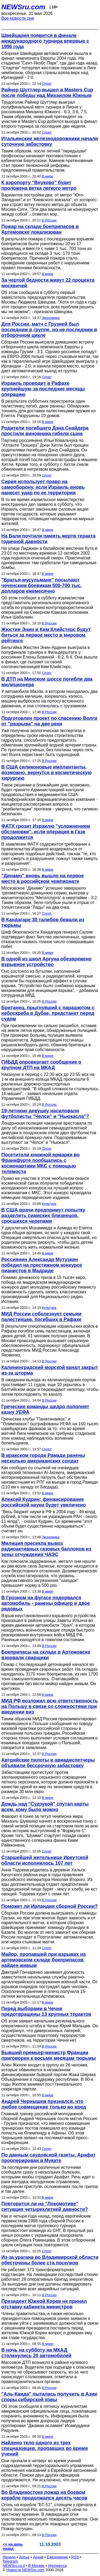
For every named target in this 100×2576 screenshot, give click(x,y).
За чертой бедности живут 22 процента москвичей (47, 282)
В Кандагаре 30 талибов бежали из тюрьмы (42, 922)
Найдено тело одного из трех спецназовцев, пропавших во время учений (44, 2448)
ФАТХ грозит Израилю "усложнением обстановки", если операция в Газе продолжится (45, 831)
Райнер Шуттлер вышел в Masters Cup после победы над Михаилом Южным (47, 92)
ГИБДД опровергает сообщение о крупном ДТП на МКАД (41, 1064)
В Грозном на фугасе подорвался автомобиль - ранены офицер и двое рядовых (45, 1603)
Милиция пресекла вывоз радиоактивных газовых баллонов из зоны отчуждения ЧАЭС (46, 1549)
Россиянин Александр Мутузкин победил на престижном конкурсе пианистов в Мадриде (41, 1265)
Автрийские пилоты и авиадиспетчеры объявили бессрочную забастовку (48, 1762)
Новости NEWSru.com (25, 2570)
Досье (24, 2557)
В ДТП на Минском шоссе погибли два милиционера (47, 681)
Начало (9, 2557)
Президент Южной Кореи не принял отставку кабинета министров (44, 2304)
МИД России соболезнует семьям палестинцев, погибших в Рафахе (41, 1316)
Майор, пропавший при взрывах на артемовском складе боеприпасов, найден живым (43, 1960)
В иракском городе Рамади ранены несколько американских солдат (43, 1458)
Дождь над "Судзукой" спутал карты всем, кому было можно (45, 1806)
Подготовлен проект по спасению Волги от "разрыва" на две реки (49, 721)
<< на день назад (13, 2546)
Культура (49, 1204)
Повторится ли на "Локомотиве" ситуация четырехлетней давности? (44, 2206)
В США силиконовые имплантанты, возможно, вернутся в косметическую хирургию (46, 772)
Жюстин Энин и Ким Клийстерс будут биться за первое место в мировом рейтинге (46, 635)
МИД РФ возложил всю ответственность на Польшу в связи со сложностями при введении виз (49, 1706)
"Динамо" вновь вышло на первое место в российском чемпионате (42, 878)
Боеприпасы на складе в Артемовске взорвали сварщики (45, 1654)
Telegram (10, 2561)
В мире (47, 176)
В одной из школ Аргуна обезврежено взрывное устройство (46, 961)
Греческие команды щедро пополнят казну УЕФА (45, 1409)
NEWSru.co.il (14, 2565)
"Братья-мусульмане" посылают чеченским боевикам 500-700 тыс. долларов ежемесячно (41, 585)
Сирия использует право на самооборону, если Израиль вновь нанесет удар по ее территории (43, 487)
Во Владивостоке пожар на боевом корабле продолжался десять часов (44, 2495)
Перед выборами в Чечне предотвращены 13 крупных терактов (46, 2011)
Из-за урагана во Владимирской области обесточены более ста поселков (49, 2260)
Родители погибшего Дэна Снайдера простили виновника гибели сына (45, 430)
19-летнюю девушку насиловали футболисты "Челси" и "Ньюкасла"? (45, 1113)
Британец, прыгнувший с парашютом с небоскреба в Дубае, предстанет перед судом (47, 1013)
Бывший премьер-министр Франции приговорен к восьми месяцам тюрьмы (48, 2055)
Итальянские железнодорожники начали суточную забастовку (49, 141)
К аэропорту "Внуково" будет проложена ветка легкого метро (39, 185)
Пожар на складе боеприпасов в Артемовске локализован (40, 229)
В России (49, 220)
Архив (38, 2557)
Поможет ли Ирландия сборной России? (49, 1906)
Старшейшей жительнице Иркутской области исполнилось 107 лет (44, 1860)
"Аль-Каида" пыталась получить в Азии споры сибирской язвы (49, 2396)
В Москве (36, 2565)
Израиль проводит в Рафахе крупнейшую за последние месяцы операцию (43, 389)
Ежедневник (57, 2557)
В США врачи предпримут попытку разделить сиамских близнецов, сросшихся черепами (43, 1215)
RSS (75, 2557)
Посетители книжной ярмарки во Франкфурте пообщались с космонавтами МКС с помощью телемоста (40, 1163)
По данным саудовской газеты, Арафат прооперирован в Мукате (48, 2157)
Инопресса (57, 2565)
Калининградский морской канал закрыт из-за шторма (49, 1370)
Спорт (47, 84)
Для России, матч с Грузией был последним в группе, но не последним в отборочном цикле (49, 329)
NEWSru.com (23, 7)
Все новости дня (17, 18)
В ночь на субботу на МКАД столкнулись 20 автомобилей (36, 2352)
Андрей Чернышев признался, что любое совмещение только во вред (43, 2104)
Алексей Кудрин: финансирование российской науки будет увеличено (43, 1502)
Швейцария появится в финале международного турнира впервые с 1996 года (45, 41)
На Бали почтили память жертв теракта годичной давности (48, 538)
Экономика (50, 318)
